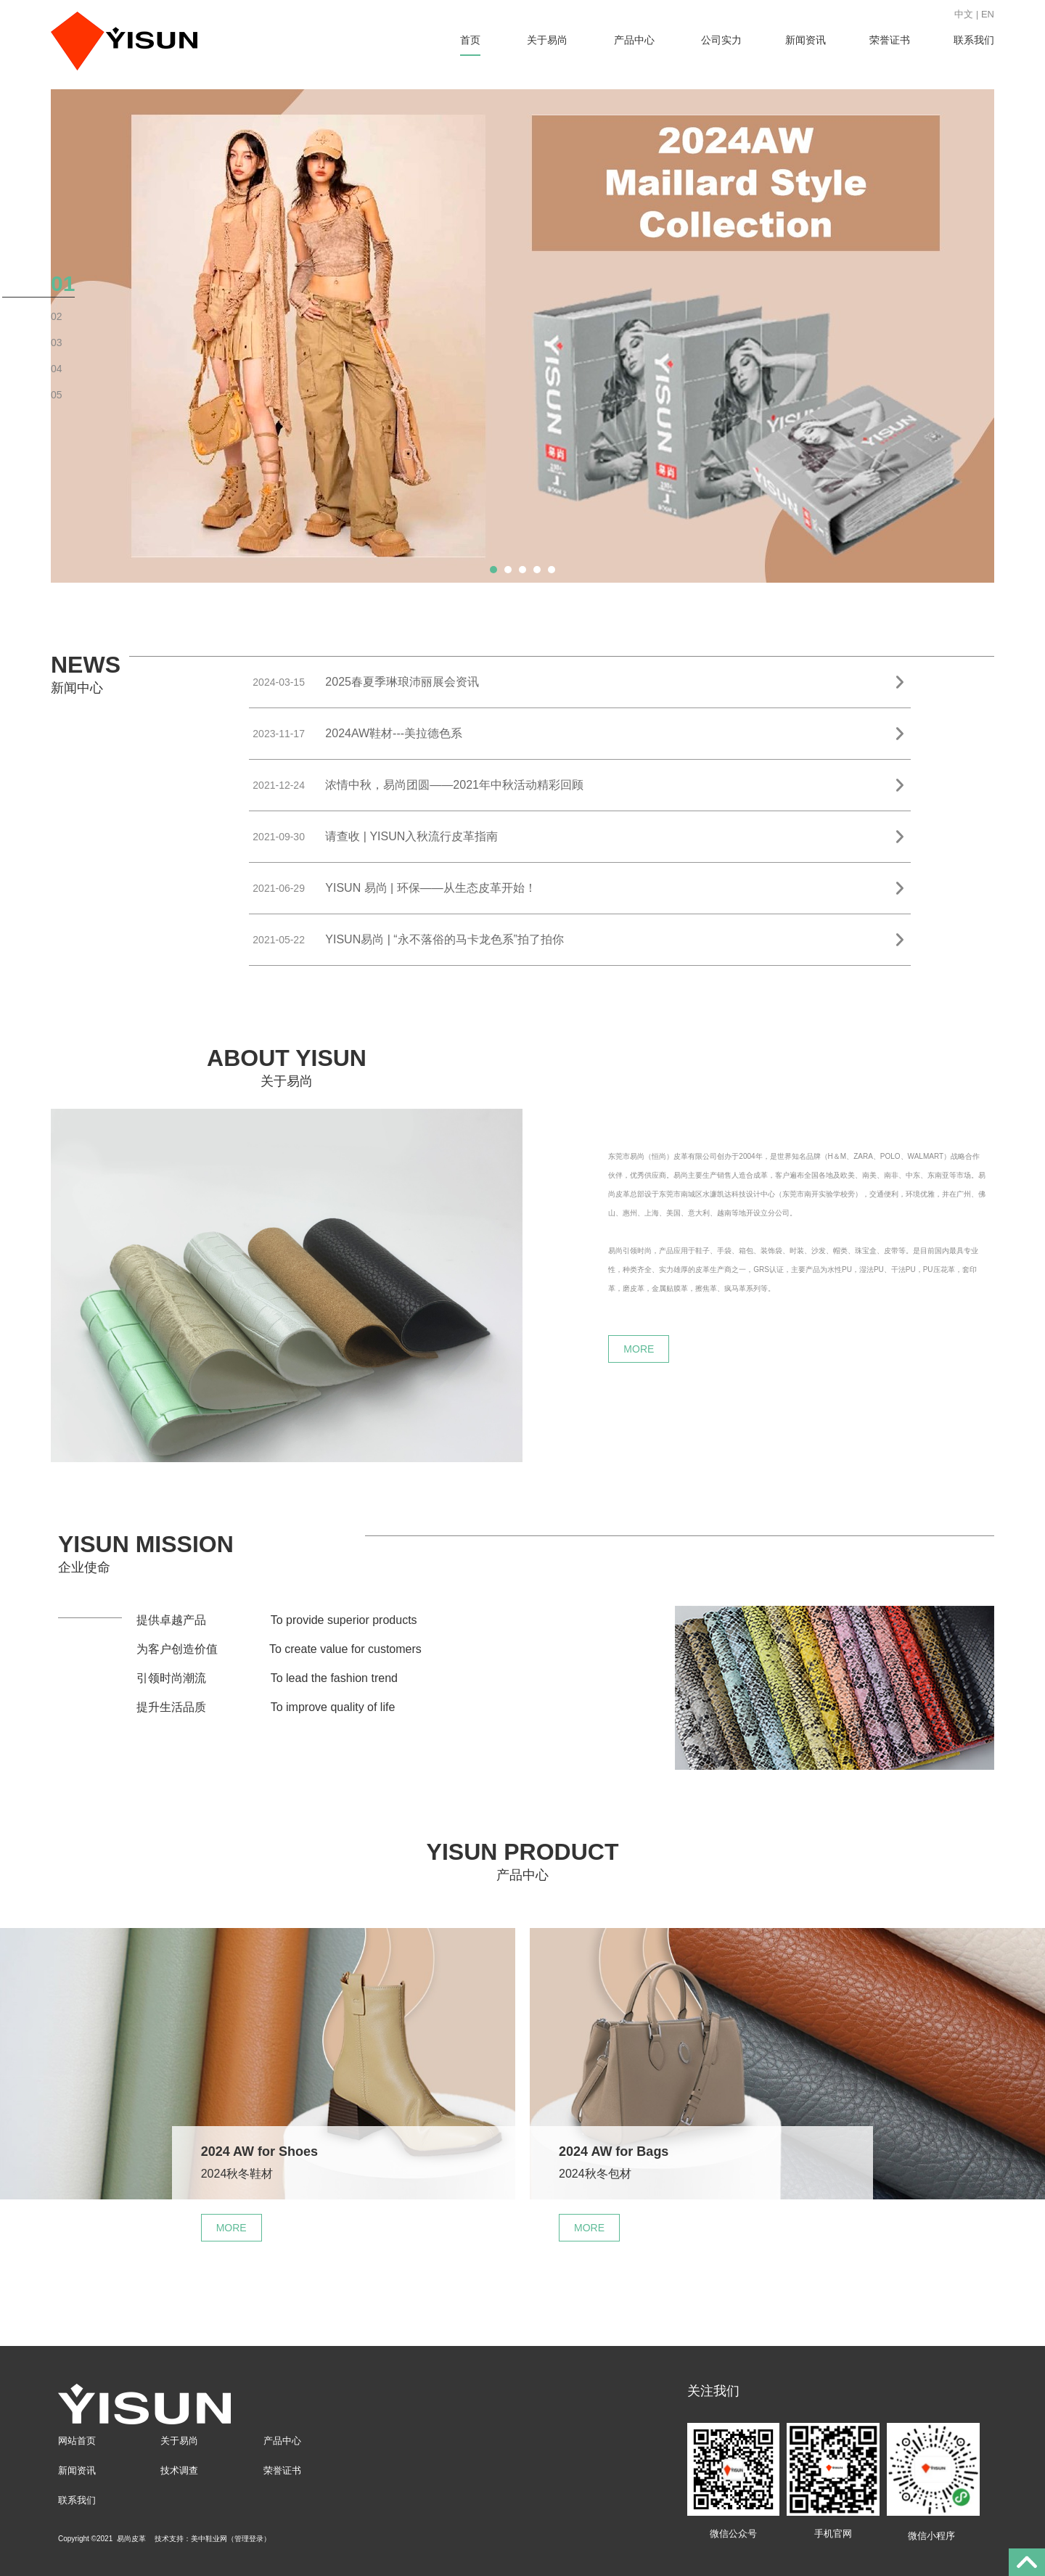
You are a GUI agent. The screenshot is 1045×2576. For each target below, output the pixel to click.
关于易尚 (547, 40)
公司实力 (721, 40)
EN (987, 14)
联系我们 (974, 40)
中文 (963, 14)
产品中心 (634, 40)
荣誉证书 (889, 40)
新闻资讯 (805, 40)
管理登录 (248, 2539)
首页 (470, 40)
